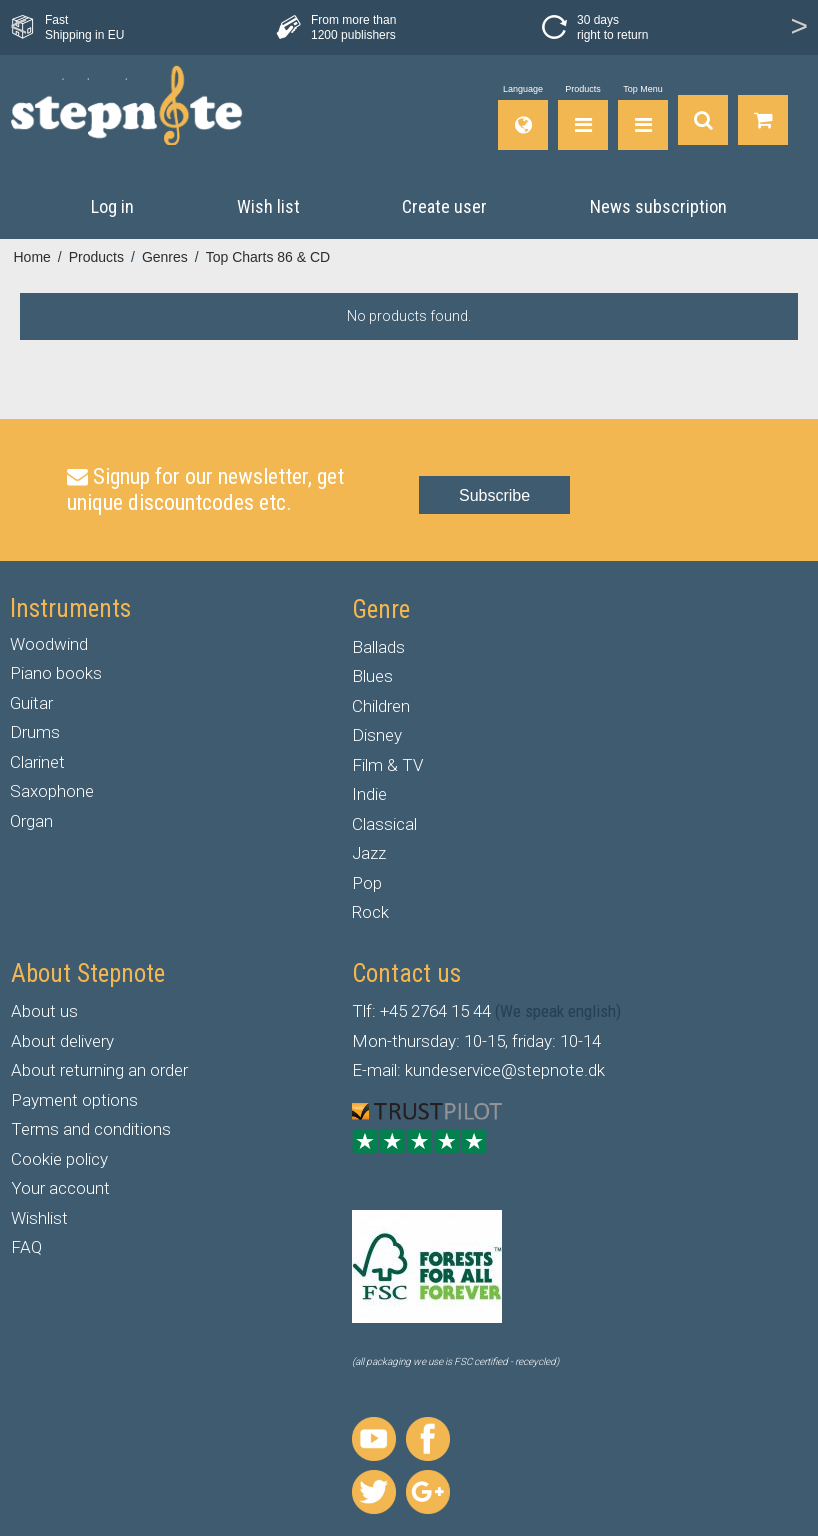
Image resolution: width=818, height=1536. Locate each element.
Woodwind (49, 644)
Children (381, 706)
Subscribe (494, 495)
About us (44, 1011)
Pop (367, 883)
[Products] (583, 117)
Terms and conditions (91, 1129)
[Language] (523, 117)
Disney (377, 735)
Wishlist (39, 1218)
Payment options (74, 1100)
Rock (370, 912)
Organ (31, 821)
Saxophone (52, 791)
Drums (35, 732)
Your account (60, 1188)
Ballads (378, 647)
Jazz (369, 853)
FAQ (26, 1247)
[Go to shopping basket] (763, 117)
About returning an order (99, 1070)
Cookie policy (59, 1159)
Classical (384, 824)
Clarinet (37, 762)
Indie (369, 794)
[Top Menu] (643, 117)
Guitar (31, 703)
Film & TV (387, 765)
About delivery (62, 1041)
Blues (372, 676)
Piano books (56, 673)
